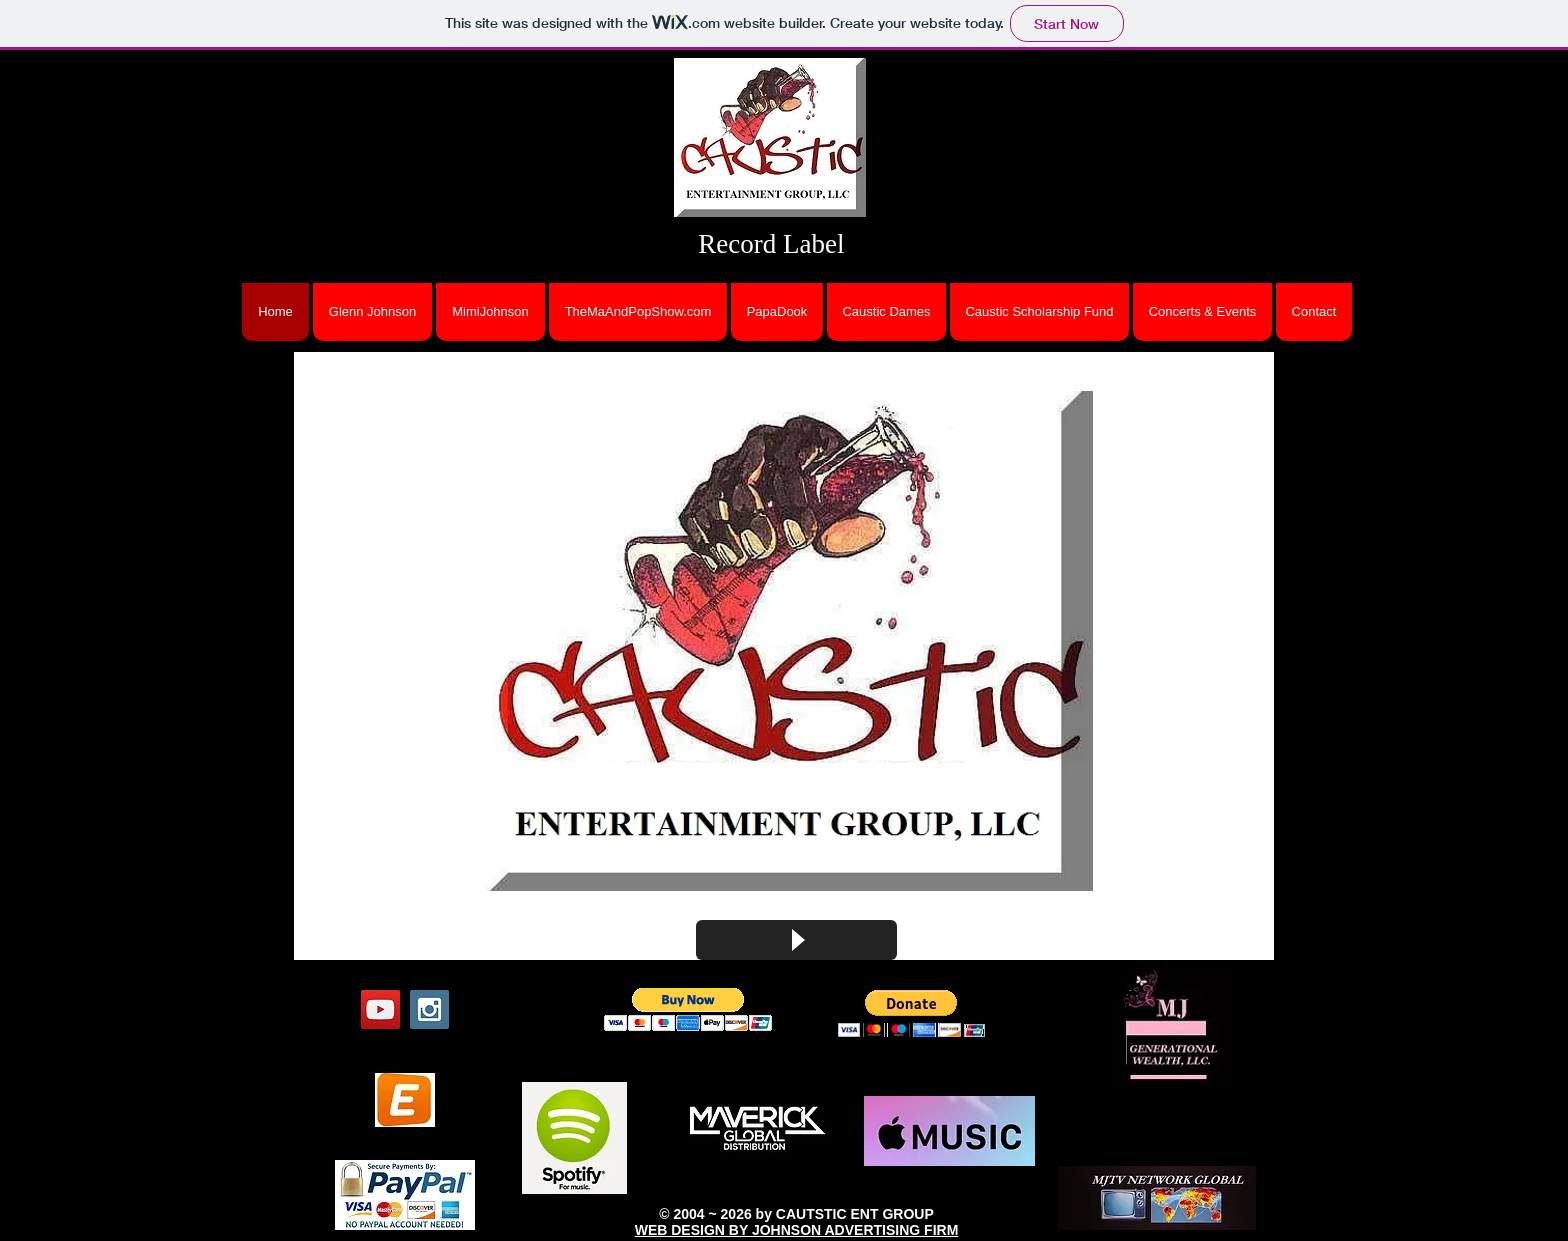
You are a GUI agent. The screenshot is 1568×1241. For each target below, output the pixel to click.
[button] (784, 641)
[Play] (796, 940)
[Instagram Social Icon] (429, 1009)
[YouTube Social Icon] (380, 1009)
